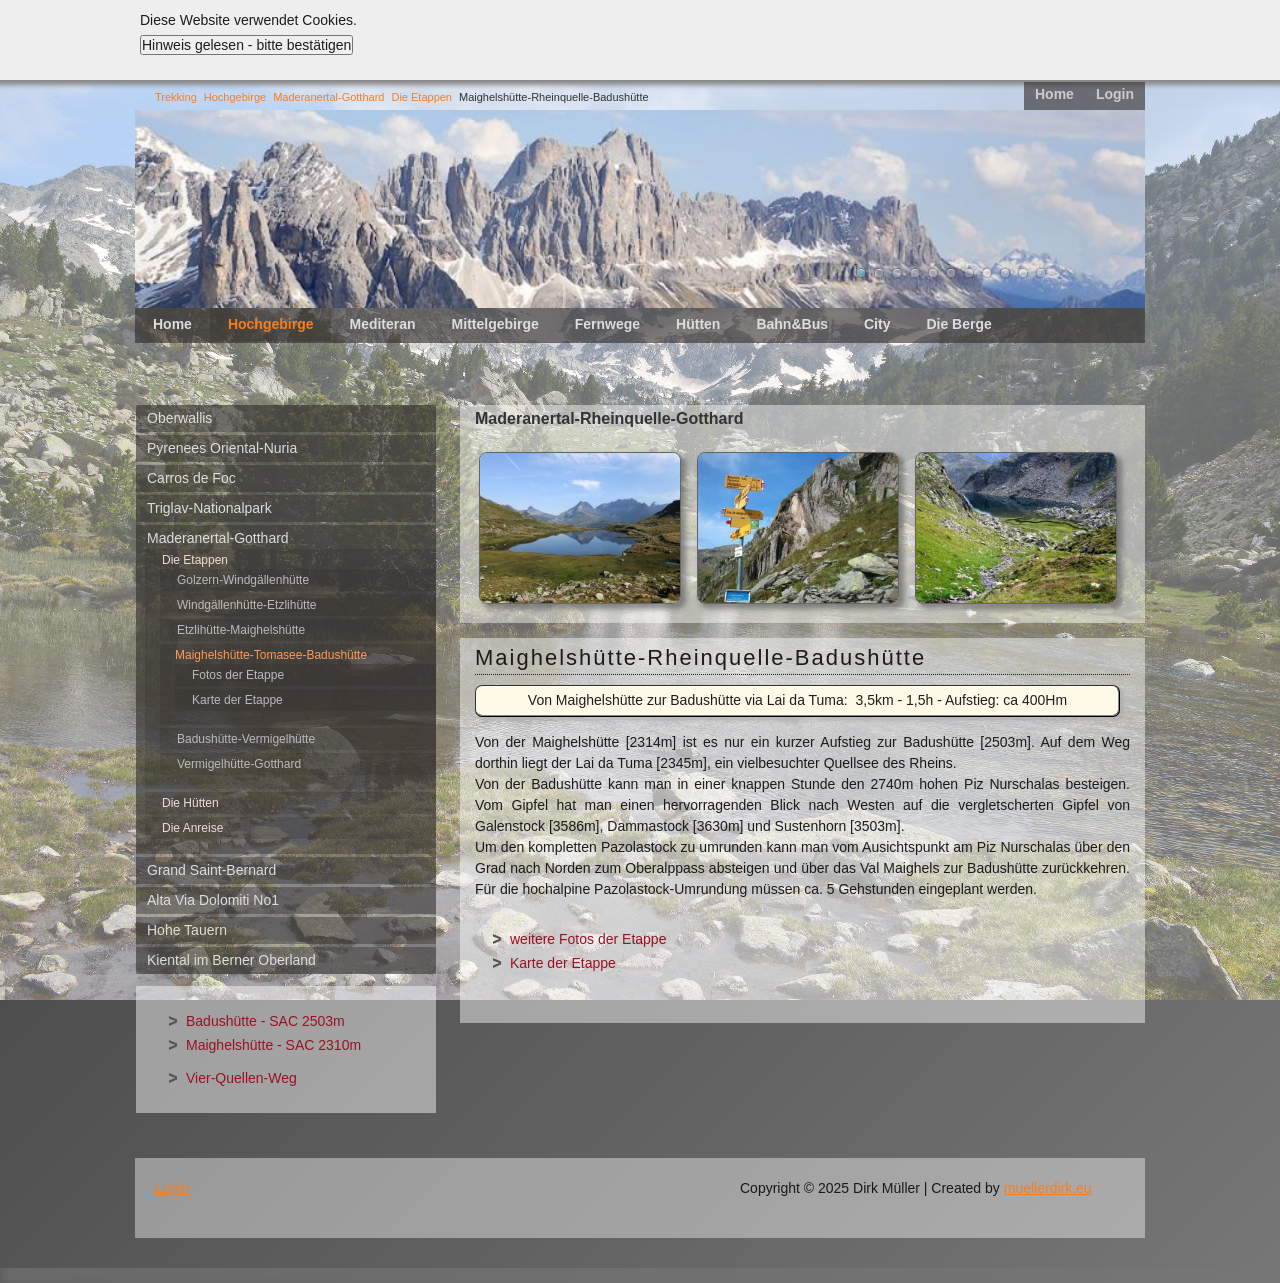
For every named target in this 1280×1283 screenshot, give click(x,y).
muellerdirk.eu (1048, 1188)
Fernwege (607, 324)
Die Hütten (190, 803)
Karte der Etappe (237, 700)
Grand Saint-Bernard (211, 870)
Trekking (176, 97)
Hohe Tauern (187, 930)
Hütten (698, 324)
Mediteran (382, 324)
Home (1054, 94)
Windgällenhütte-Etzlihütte (246, 605)
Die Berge (958, 324)
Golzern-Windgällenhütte (243, 580)
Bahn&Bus (792, 324)
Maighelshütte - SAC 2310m (273, 1045)
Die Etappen (421, 97)
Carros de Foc (191, 478)
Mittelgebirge (495, 324)
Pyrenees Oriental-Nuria (222, 448)
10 (1023, 273)
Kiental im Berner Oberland (231, 960)
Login (1115, 94)
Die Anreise (192, 828)
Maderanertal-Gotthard (328, 97)
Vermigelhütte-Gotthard (239, 764)
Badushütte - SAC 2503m (265, 1021)
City (877, 324)
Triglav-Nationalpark (209, 508)
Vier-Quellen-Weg (241, 1078)
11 (1041, 273)
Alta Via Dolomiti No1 (213, 900)
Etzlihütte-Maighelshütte (241, 630)
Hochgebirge (235, 97)
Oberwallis (179, 418)
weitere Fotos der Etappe (588, 939)
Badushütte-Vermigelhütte (246, 739)
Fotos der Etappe (238, 675)
